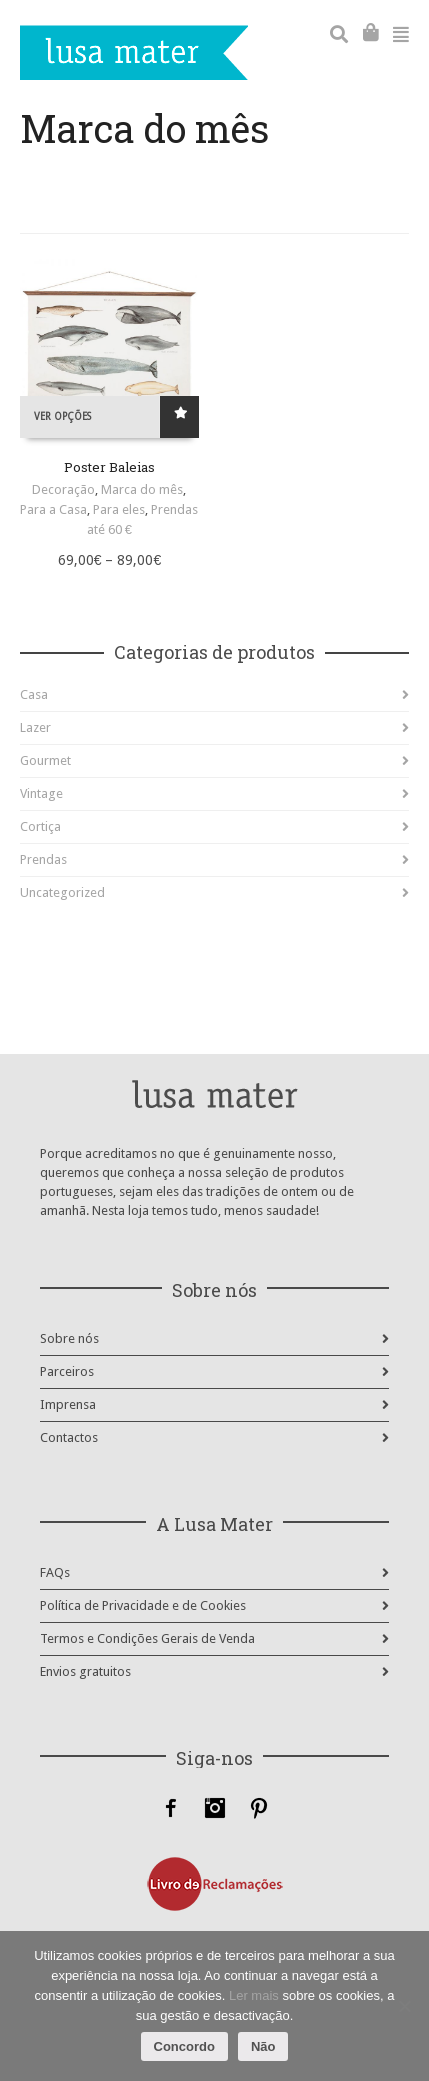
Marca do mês (142, 489)
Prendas (43, 859)
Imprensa (68, 1404)
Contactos (69, 1437)
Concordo (184, 2046)
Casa (34, 694)
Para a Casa (53, 509)
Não (263, 2046)
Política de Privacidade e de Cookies (143, 1605)
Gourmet (45, 760)
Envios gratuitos (85, 1671)
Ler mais (254, 1995)
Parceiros (67, 1371)
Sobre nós (69, 1338)
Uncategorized (62, 892)
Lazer (35, 727)
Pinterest (259, 1808)
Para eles (119, 509)
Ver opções (62, 416)
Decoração (63, 489)
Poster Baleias (109, 467)
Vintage (41, 793)
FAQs (55, 1572)
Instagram (215, 1808)
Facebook (171, 1808)
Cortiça (40, 826)
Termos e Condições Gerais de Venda (147, 1638)
